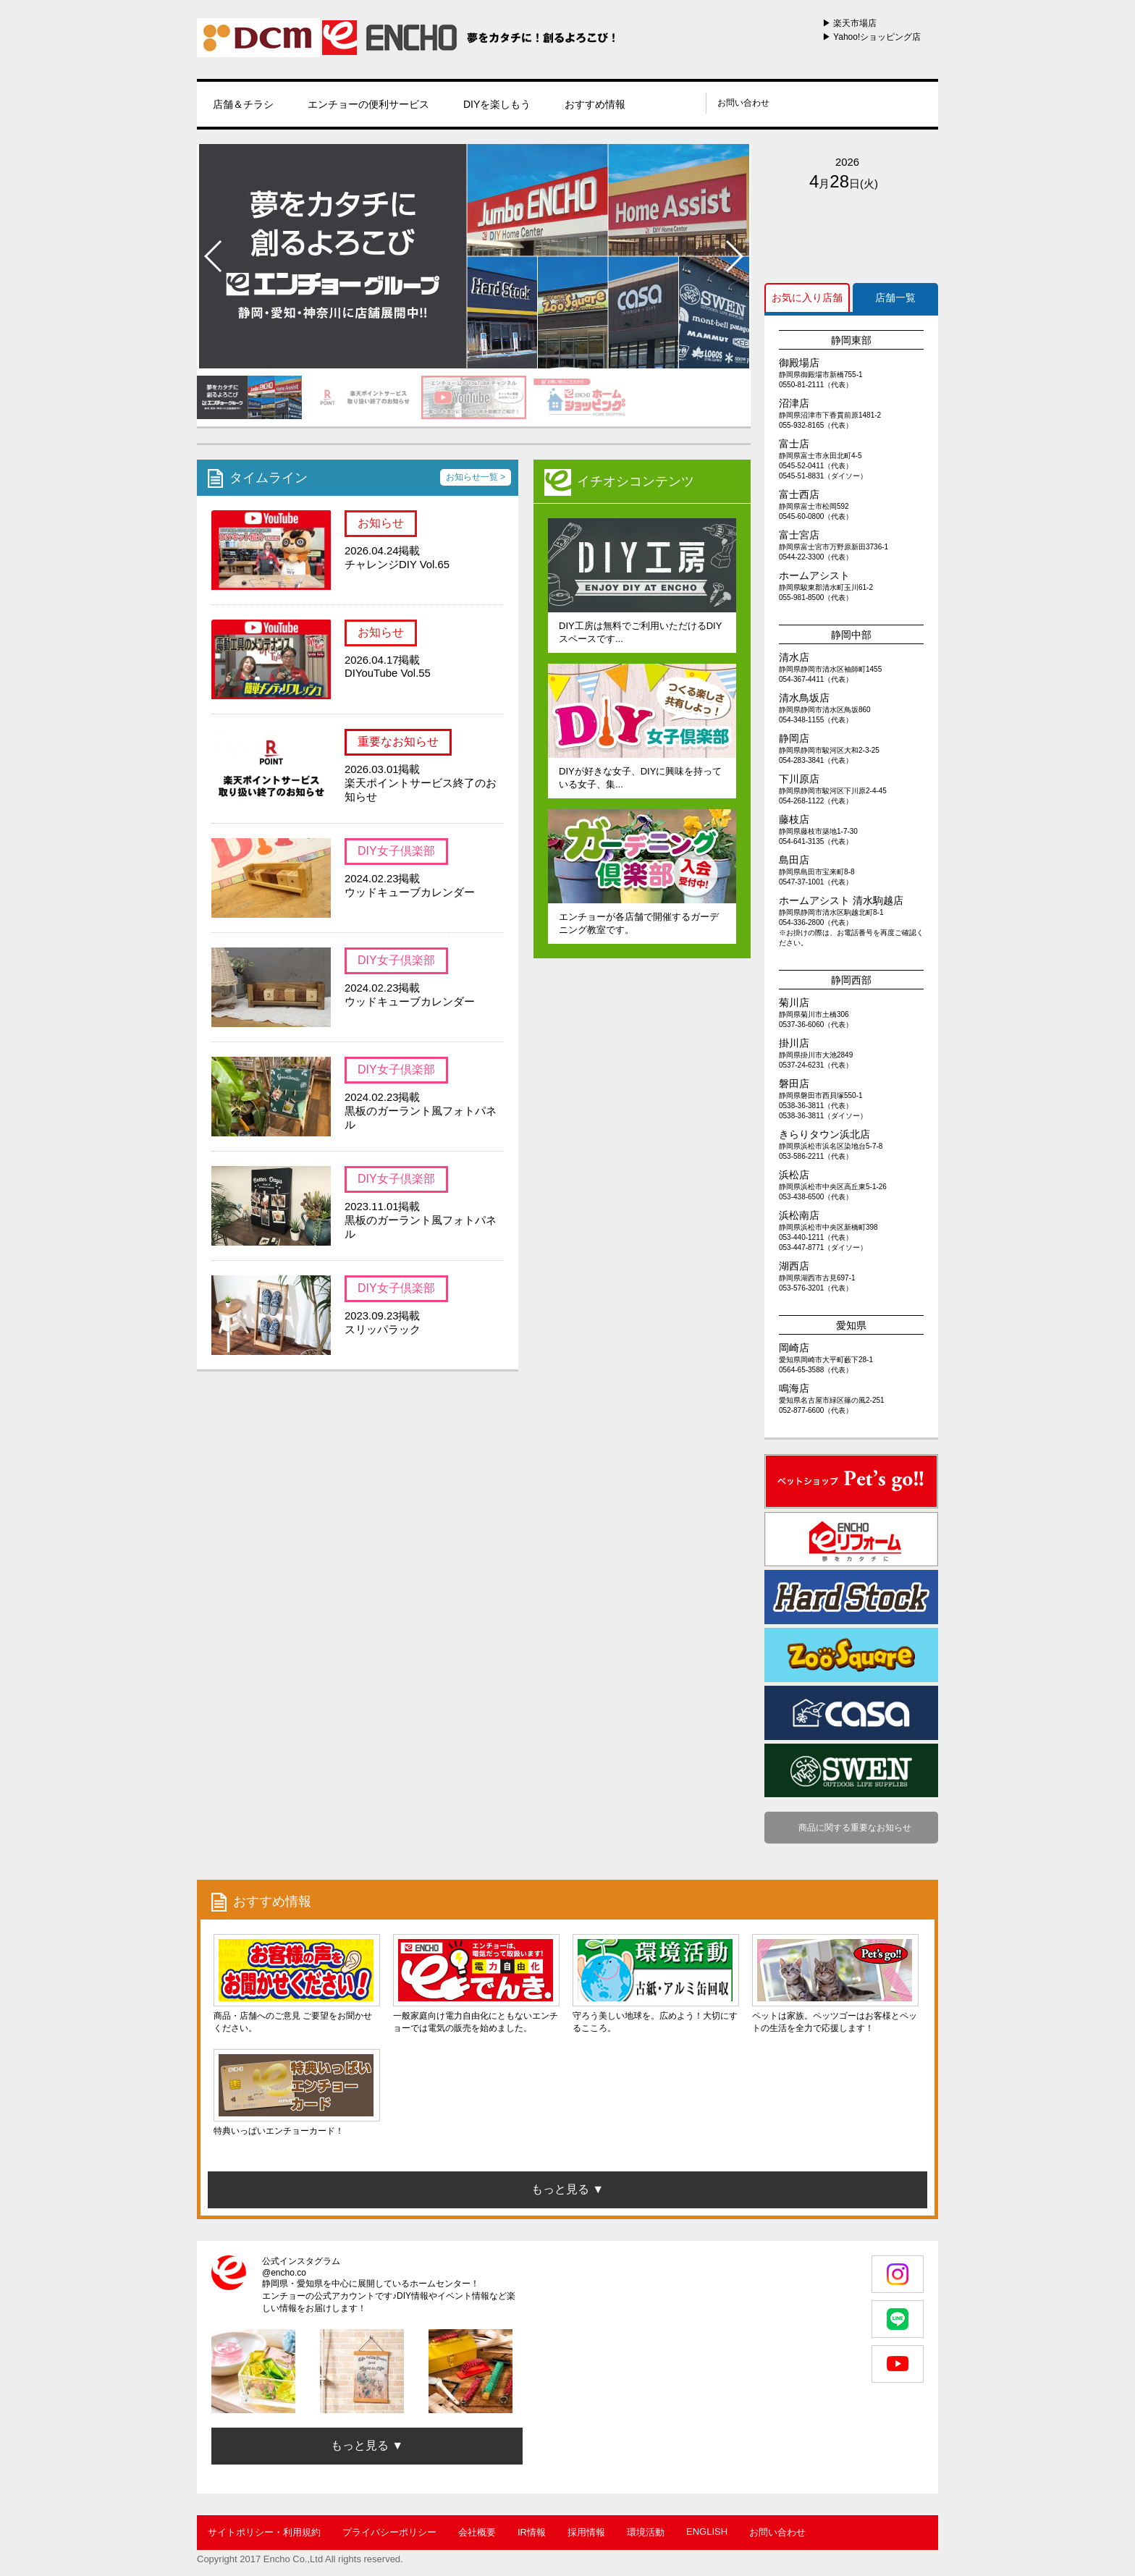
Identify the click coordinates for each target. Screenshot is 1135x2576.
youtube (687, 103)
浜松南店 (799, 1215)
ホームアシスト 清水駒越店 (841, 900)
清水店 (794, 657)
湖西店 (794, 1266)
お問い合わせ (743, 103)
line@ (651, 103)
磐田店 (794, 1083)
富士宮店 (799, 535)
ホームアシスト (814, 575)
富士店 (794, 443)
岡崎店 (794, 1348)
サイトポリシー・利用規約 (264, 2532)
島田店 (794, 860)
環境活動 (645, 2532)
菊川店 (794, 1002)
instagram (669, 103)
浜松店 (794, 1175)
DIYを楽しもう (497, 104)
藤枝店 (794, 819)
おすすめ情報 (595, 104)
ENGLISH (706, 2531)
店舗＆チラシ (243, 104)
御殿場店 (799, 362)
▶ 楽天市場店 (849, 23)
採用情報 (586, 2532)
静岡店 (794, 738)
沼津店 (794, 403)
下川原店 (799, 779)
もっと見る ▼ (367, 2445)
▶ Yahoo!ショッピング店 (871, 37)
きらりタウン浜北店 (824, 1134)
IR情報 (532, 2532)
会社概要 (477, 2532)
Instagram (897, 2274)
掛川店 (794, 1043)
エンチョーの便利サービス (368, 104)
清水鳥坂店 (804, 698)
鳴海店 (794, 1388)
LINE (897, 2319)
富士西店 (799, 494)
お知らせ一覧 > (475, 477)
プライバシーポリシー (389, 2532)
